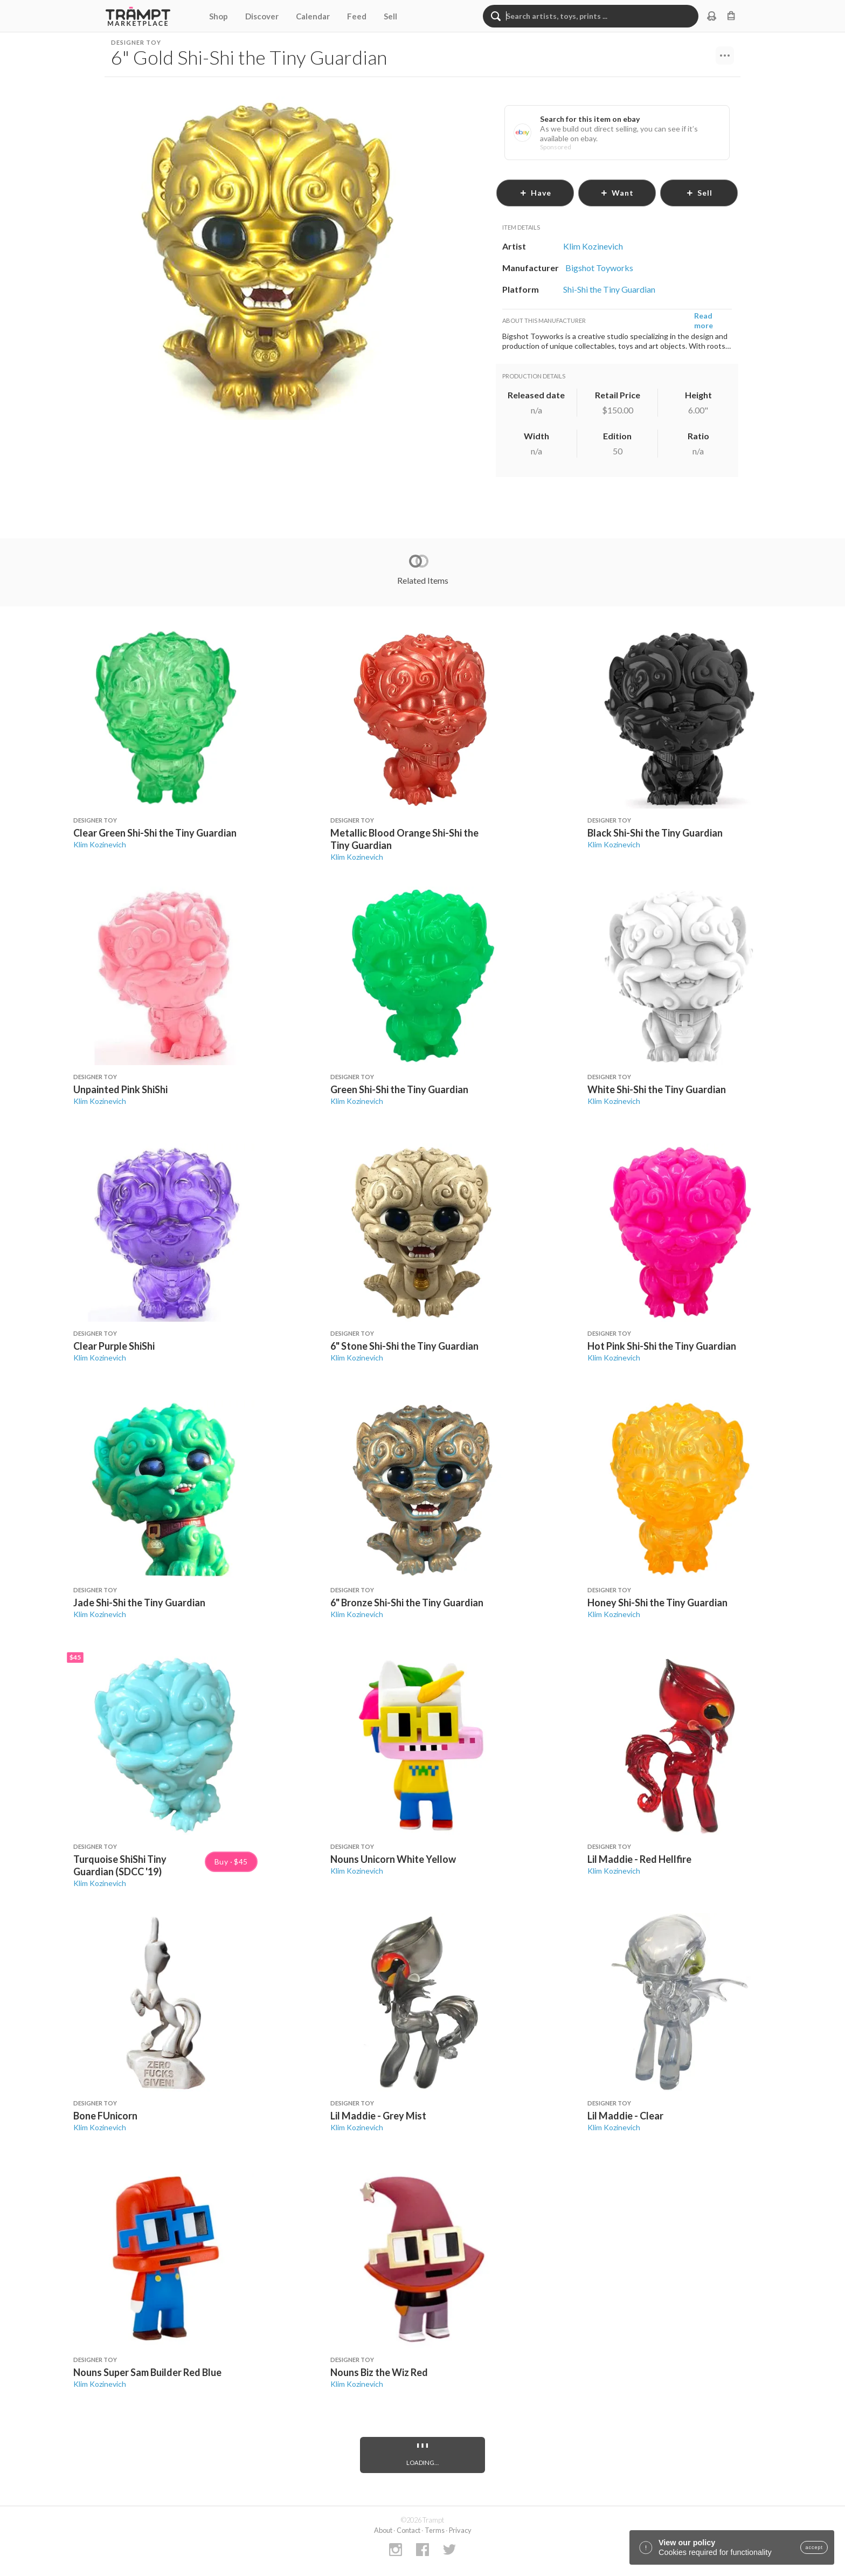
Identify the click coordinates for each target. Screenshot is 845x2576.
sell (699, 192)
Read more (703, 320)
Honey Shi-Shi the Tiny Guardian (657, 1602)
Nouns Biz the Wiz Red (379, 2372)
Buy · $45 (231, 1862)
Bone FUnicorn (105, 2116)
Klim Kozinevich (99, 844)
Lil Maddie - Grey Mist (378, 2116)
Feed (356, 16)
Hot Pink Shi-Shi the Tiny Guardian (661, 1346)
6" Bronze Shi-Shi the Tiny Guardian (406, 1602)
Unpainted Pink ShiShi (120, 1089)
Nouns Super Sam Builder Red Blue (147, 2372)
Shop (218, 16)
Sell (390, 16)
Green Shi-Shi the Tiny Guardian (399, 1089)
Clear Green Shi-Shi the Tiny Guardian (155, 833)
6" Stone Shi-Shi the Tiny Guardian (404, 1346)
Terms (435, 2530)
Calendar (313, 16)
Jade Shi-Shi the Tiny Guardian (139, 1602)
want (617, 192)
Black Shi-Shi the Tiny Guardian (655, 833)
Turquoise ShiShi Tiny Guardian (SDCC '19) (120, 1865)
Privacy (460, 2530)
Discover (262, 16)
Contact (408, 2530)
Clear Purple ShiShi (114, 1346)
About (383, 2530)
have (535, 192)
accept (814, 2547)
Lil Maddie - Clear (625, 2116)
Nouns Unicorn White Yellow (393, 1859)
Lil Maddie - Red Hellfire (639, 1859)
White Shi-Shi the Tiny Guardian (656, 1089)
